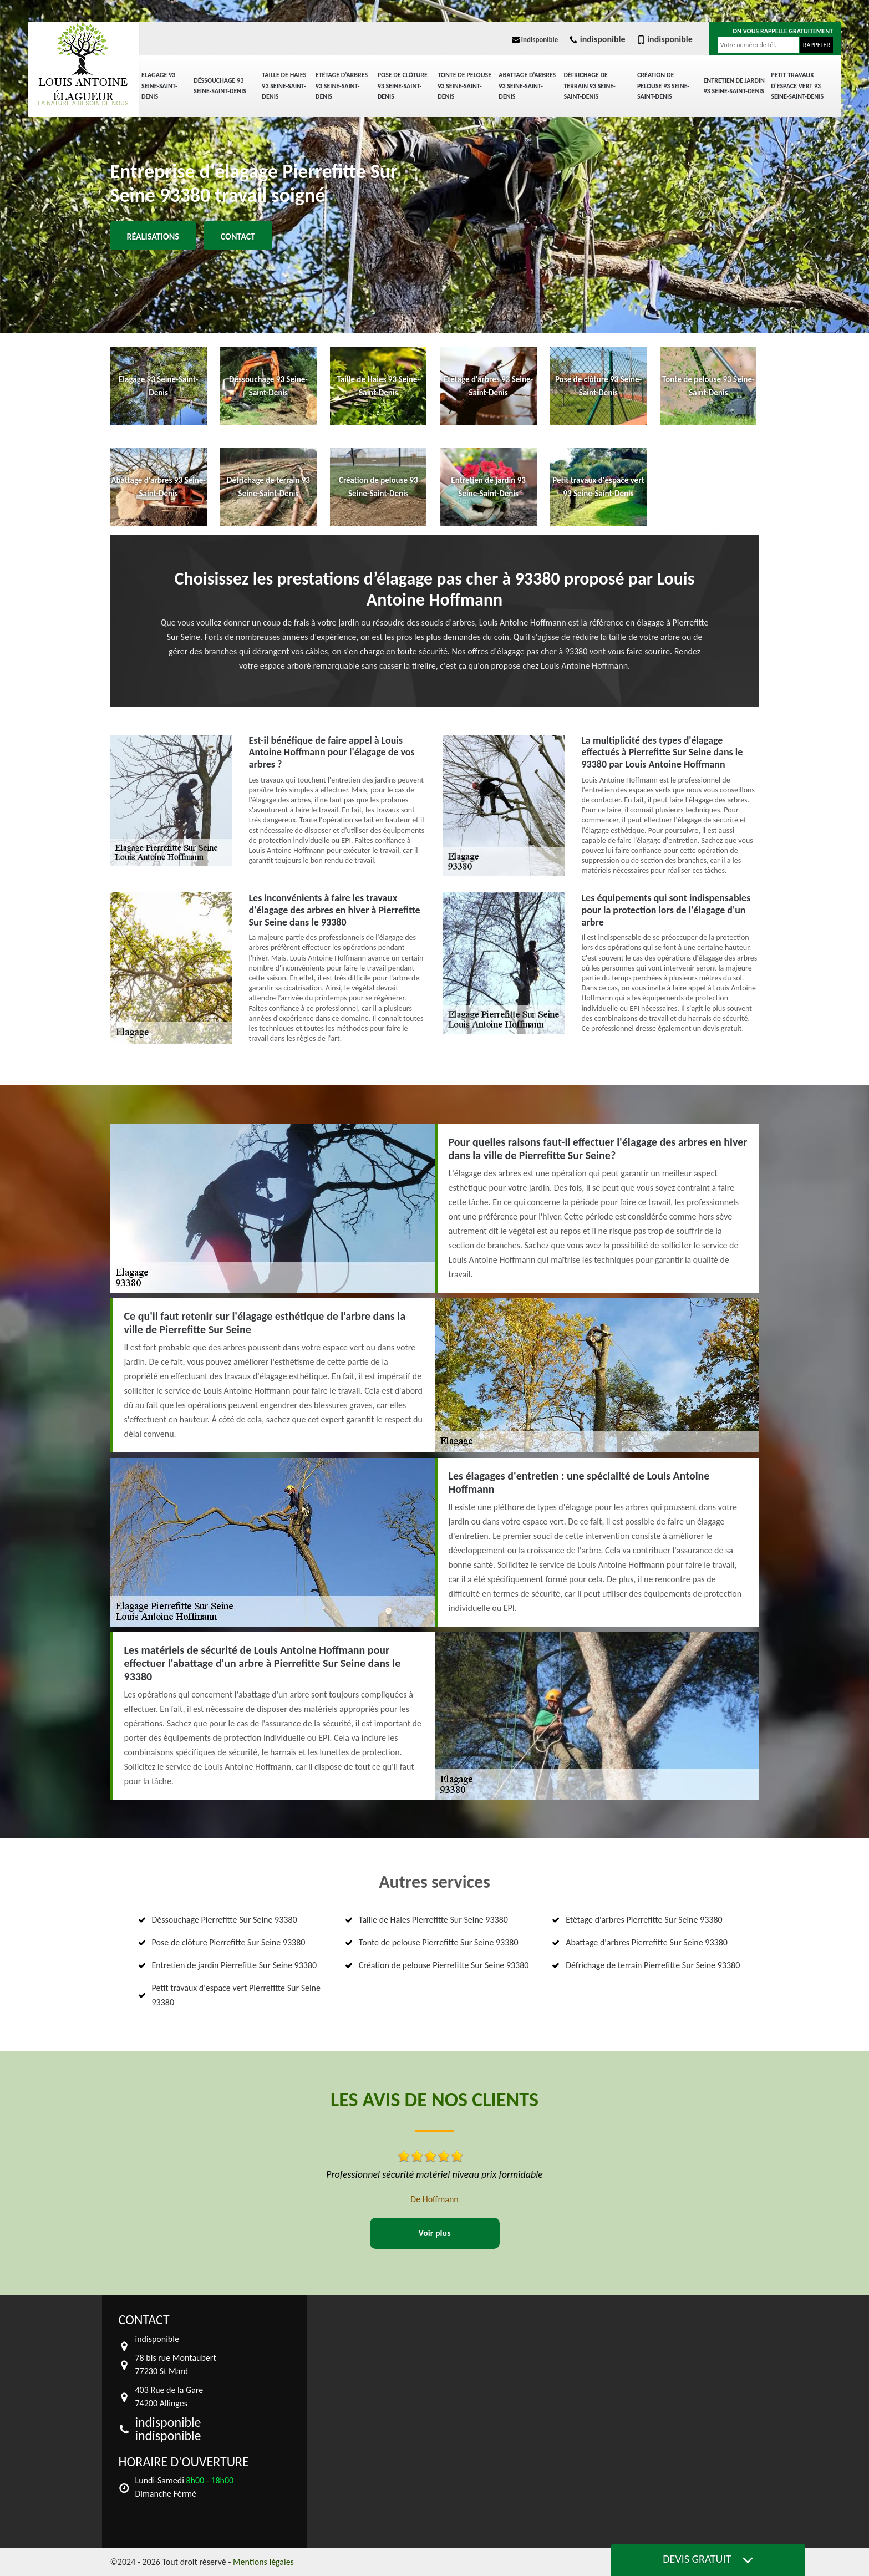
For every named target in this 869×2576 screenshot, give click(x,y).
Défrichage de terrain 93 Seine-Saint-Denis (589, 85)
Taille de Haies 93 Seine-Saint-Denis (284, 85)
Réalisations (153, 236)
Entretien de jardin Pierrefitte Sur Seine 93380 (234, 1965)
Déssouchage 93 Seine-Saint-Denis (220, 86)
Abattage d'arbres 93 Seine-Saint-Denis (527, 85)
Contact (238, 236)
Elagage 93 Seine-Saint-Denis (159, 85)
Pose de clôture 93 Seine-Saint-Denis (403, 85)
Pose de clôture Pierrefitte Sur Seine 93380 (229, 1942)
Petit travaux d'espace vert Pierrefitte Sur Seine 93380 (236, 1995)
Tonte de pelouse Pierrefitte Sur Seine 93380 (439, 1942)
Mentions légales (263, 2562)
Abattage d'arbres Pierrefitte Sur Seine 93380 (647, 1942)
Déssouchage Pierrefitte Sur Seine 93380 (224, 1919)
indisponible (535, 39)
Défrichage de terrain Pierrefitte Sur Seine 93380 (653, 1965)
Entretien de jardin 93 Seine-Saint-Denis (734, 86)
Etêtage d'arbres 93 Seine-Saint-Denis (342, 85)
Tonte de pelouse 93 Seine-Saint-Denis (464, 85)
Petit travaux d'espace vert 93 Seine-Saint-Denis (797, 85)
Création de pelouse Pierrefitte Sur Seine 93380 (444, 1965)
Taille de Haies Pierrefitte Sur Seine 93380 (433, 1919)
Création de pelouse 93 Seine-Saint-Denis (663, 85)
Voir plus (434, 2233)
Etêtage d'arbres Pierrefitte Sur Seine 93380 (644, 1919)
